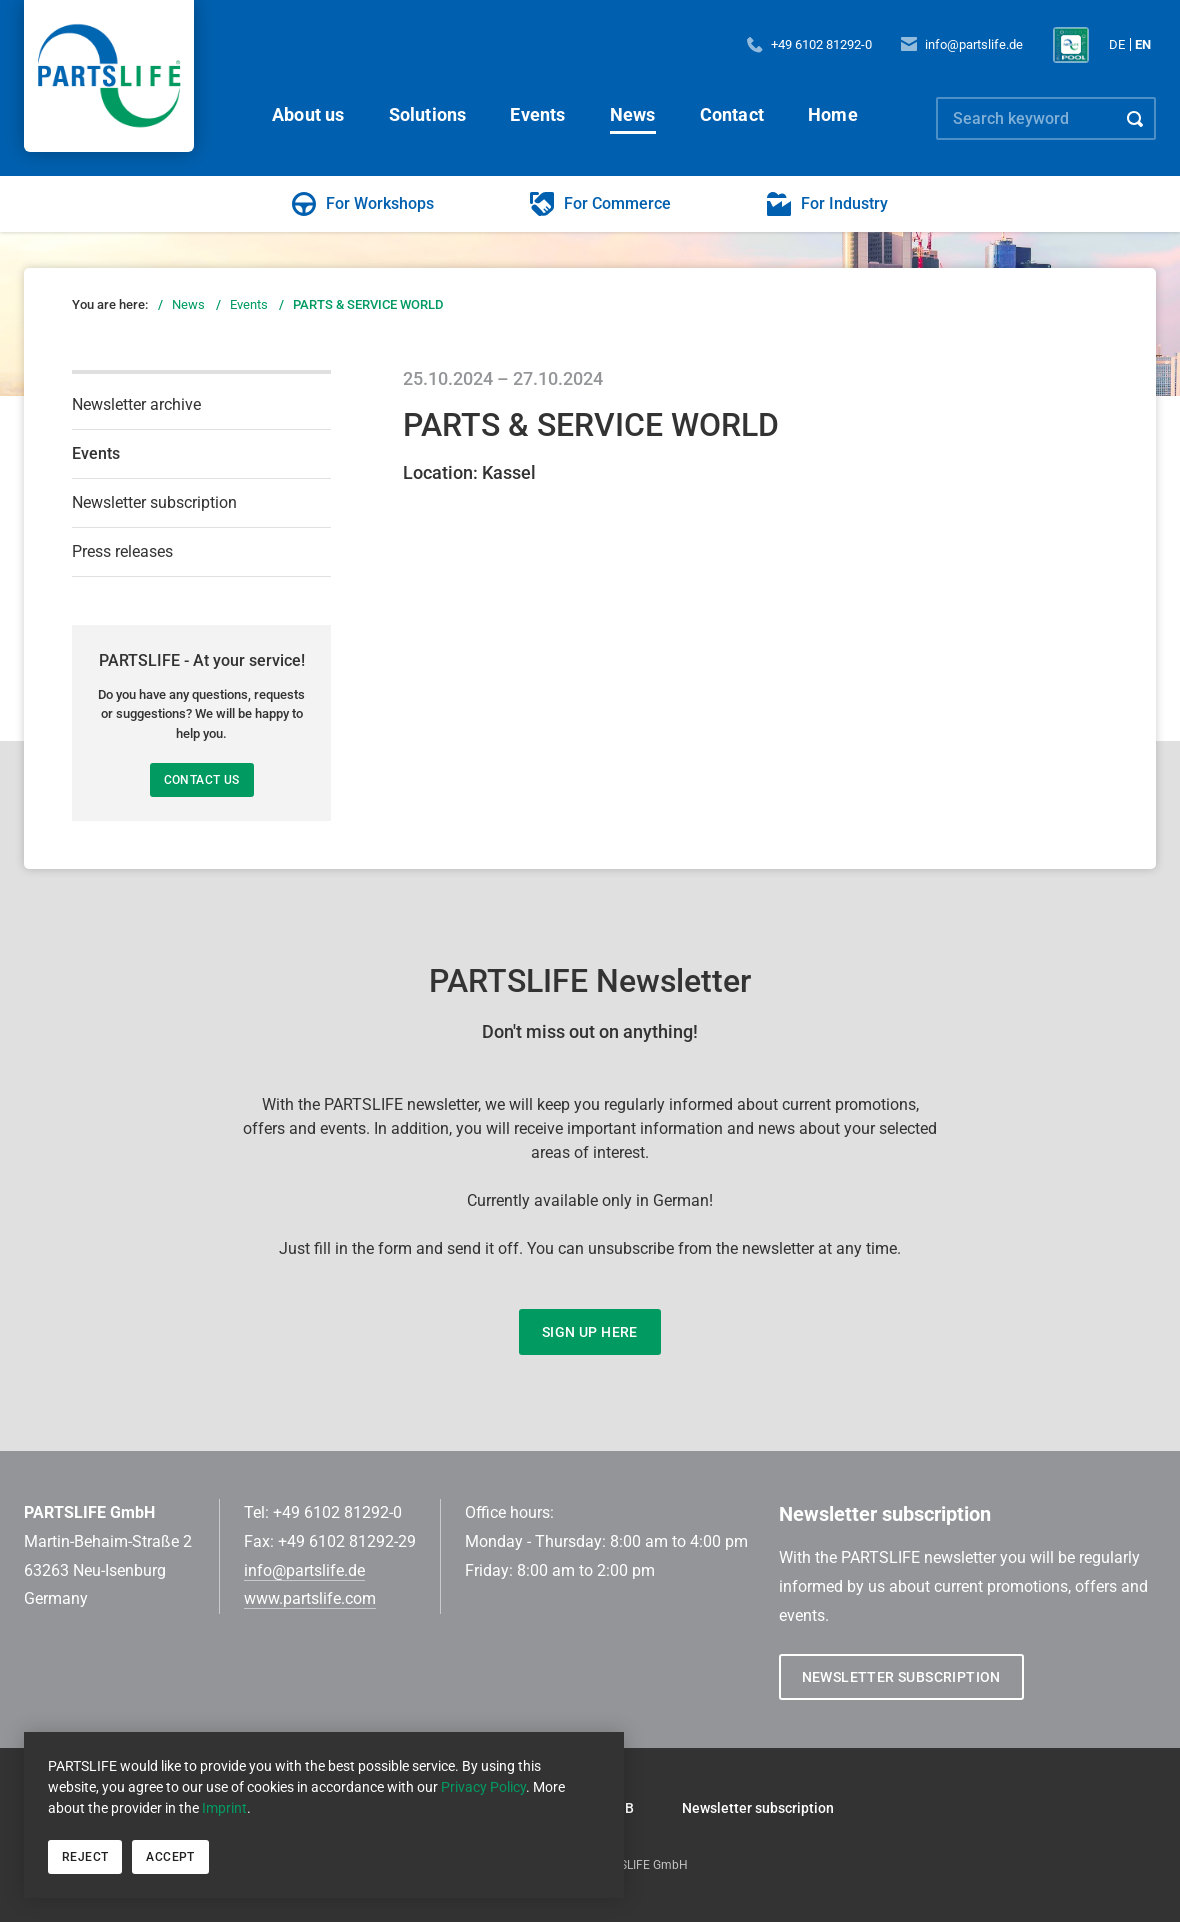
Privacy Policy (483, 1787)
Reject (85, 1857)
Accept (170, 1857)
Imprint (224, 1808)
